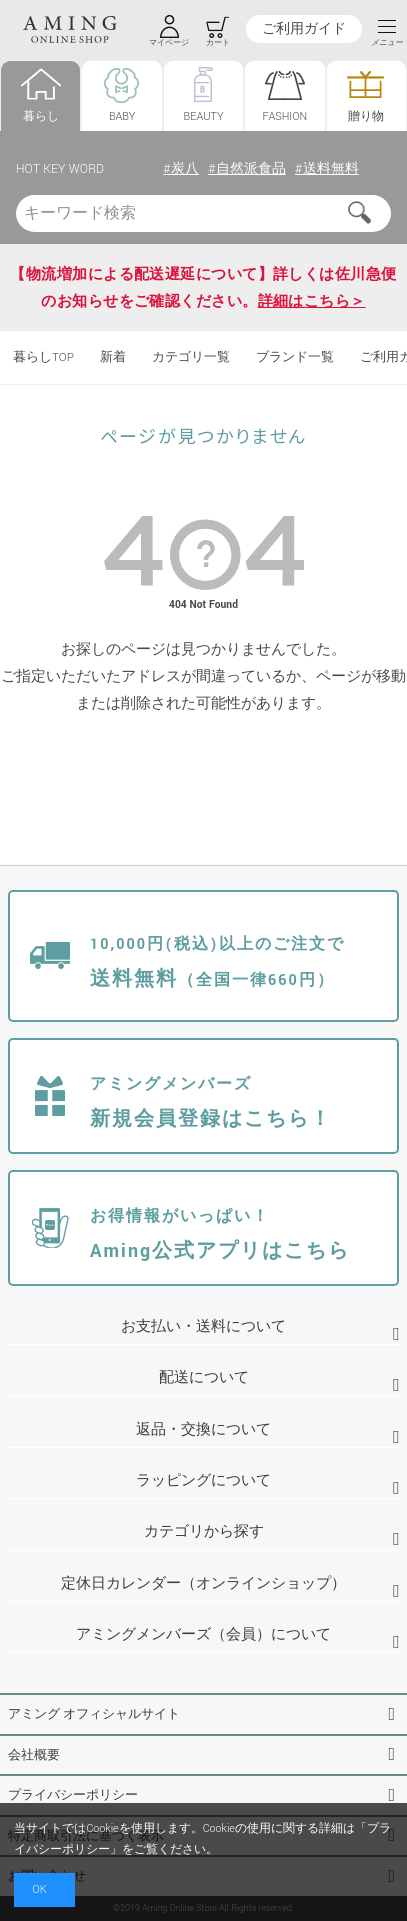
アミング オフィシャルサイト (94, 1714)
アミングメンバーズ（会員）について (203, 1634)
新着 (113, 357)
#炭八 (181, 169)
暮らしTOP (43, 357)
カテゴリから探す (204, 1531)
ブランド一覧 (295, 357)
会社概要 (34, 1755)
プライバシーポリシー (73, 1795)
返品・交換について (203, 1429)
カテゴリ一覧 (191, 357)
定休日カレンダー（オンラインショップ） (203, 1583)
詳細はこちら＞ (312, 301)
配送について (204, 1377)
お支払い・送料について (203, 1326)
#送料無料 (327, 169)
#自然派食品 (247, 169)
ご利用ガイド (304, 29)
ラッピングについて (203, 1480)
